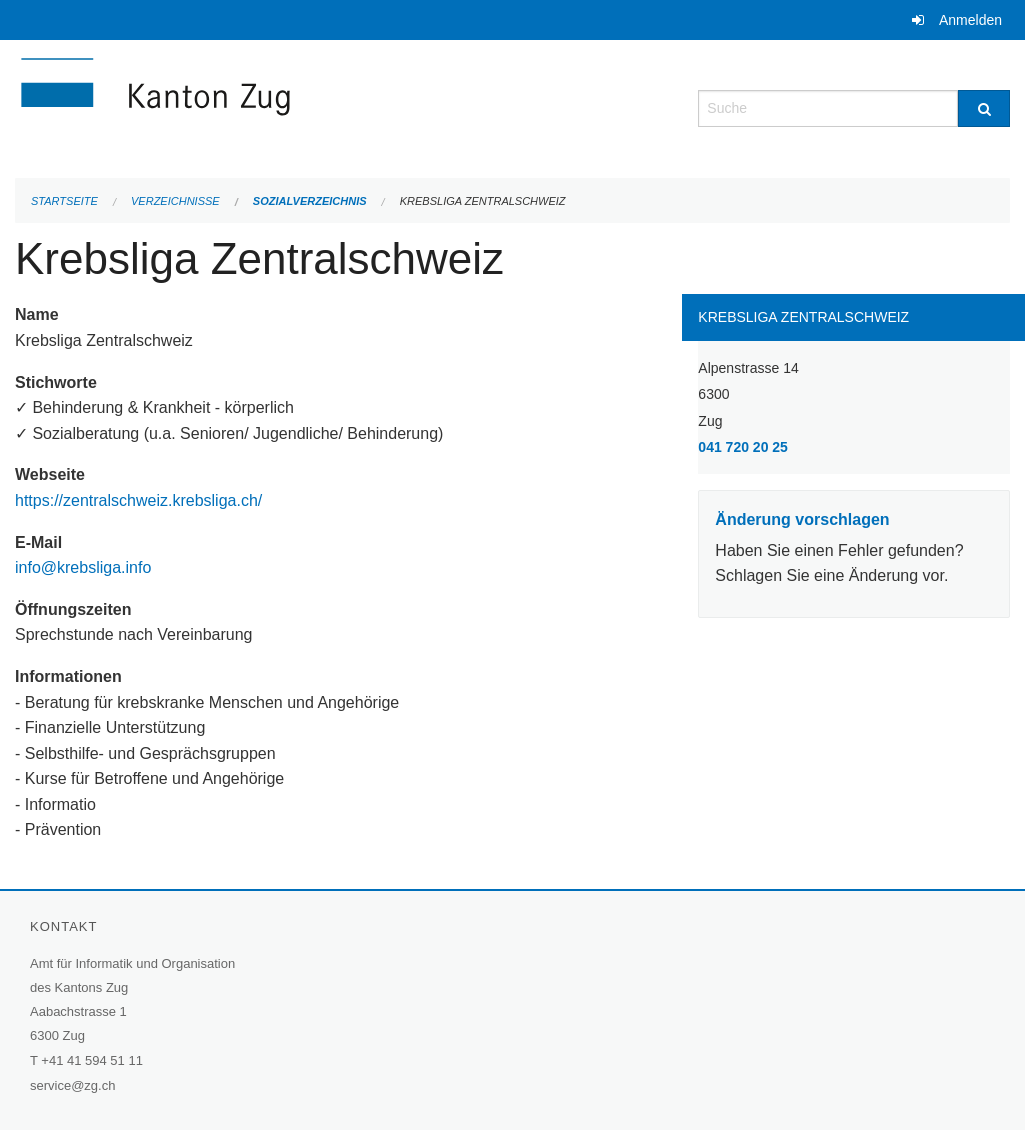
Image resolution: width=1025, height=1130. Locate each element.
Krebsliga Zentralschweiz (483, 201)
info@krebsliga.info (83, 567)
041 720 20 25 (743, 447)
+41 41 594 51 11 (92, 1060)
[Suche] (984, 108)
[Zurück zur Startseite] (275, 106)
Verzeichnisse (175, 201)
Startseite (64, 201)
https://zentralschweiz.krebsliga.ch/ (141, 500)
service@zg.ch (72, 1085)
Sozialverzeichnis (310, 201)
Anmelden (970, 20)
